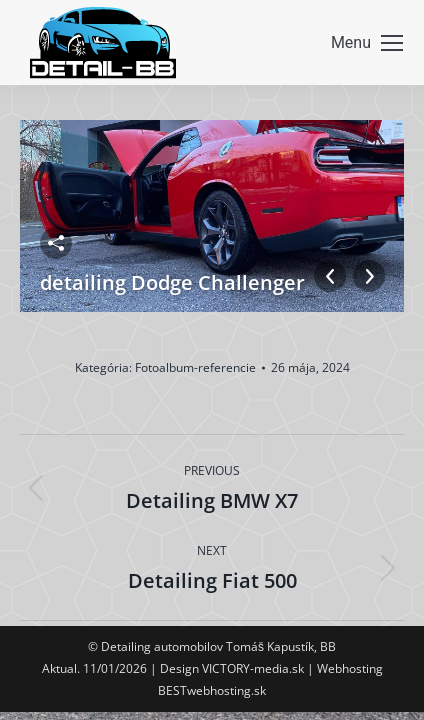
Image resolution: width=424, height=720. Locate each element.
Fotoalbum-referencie (195, 367)
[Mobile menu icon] (367, 43)
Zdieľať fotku (56, 243)
